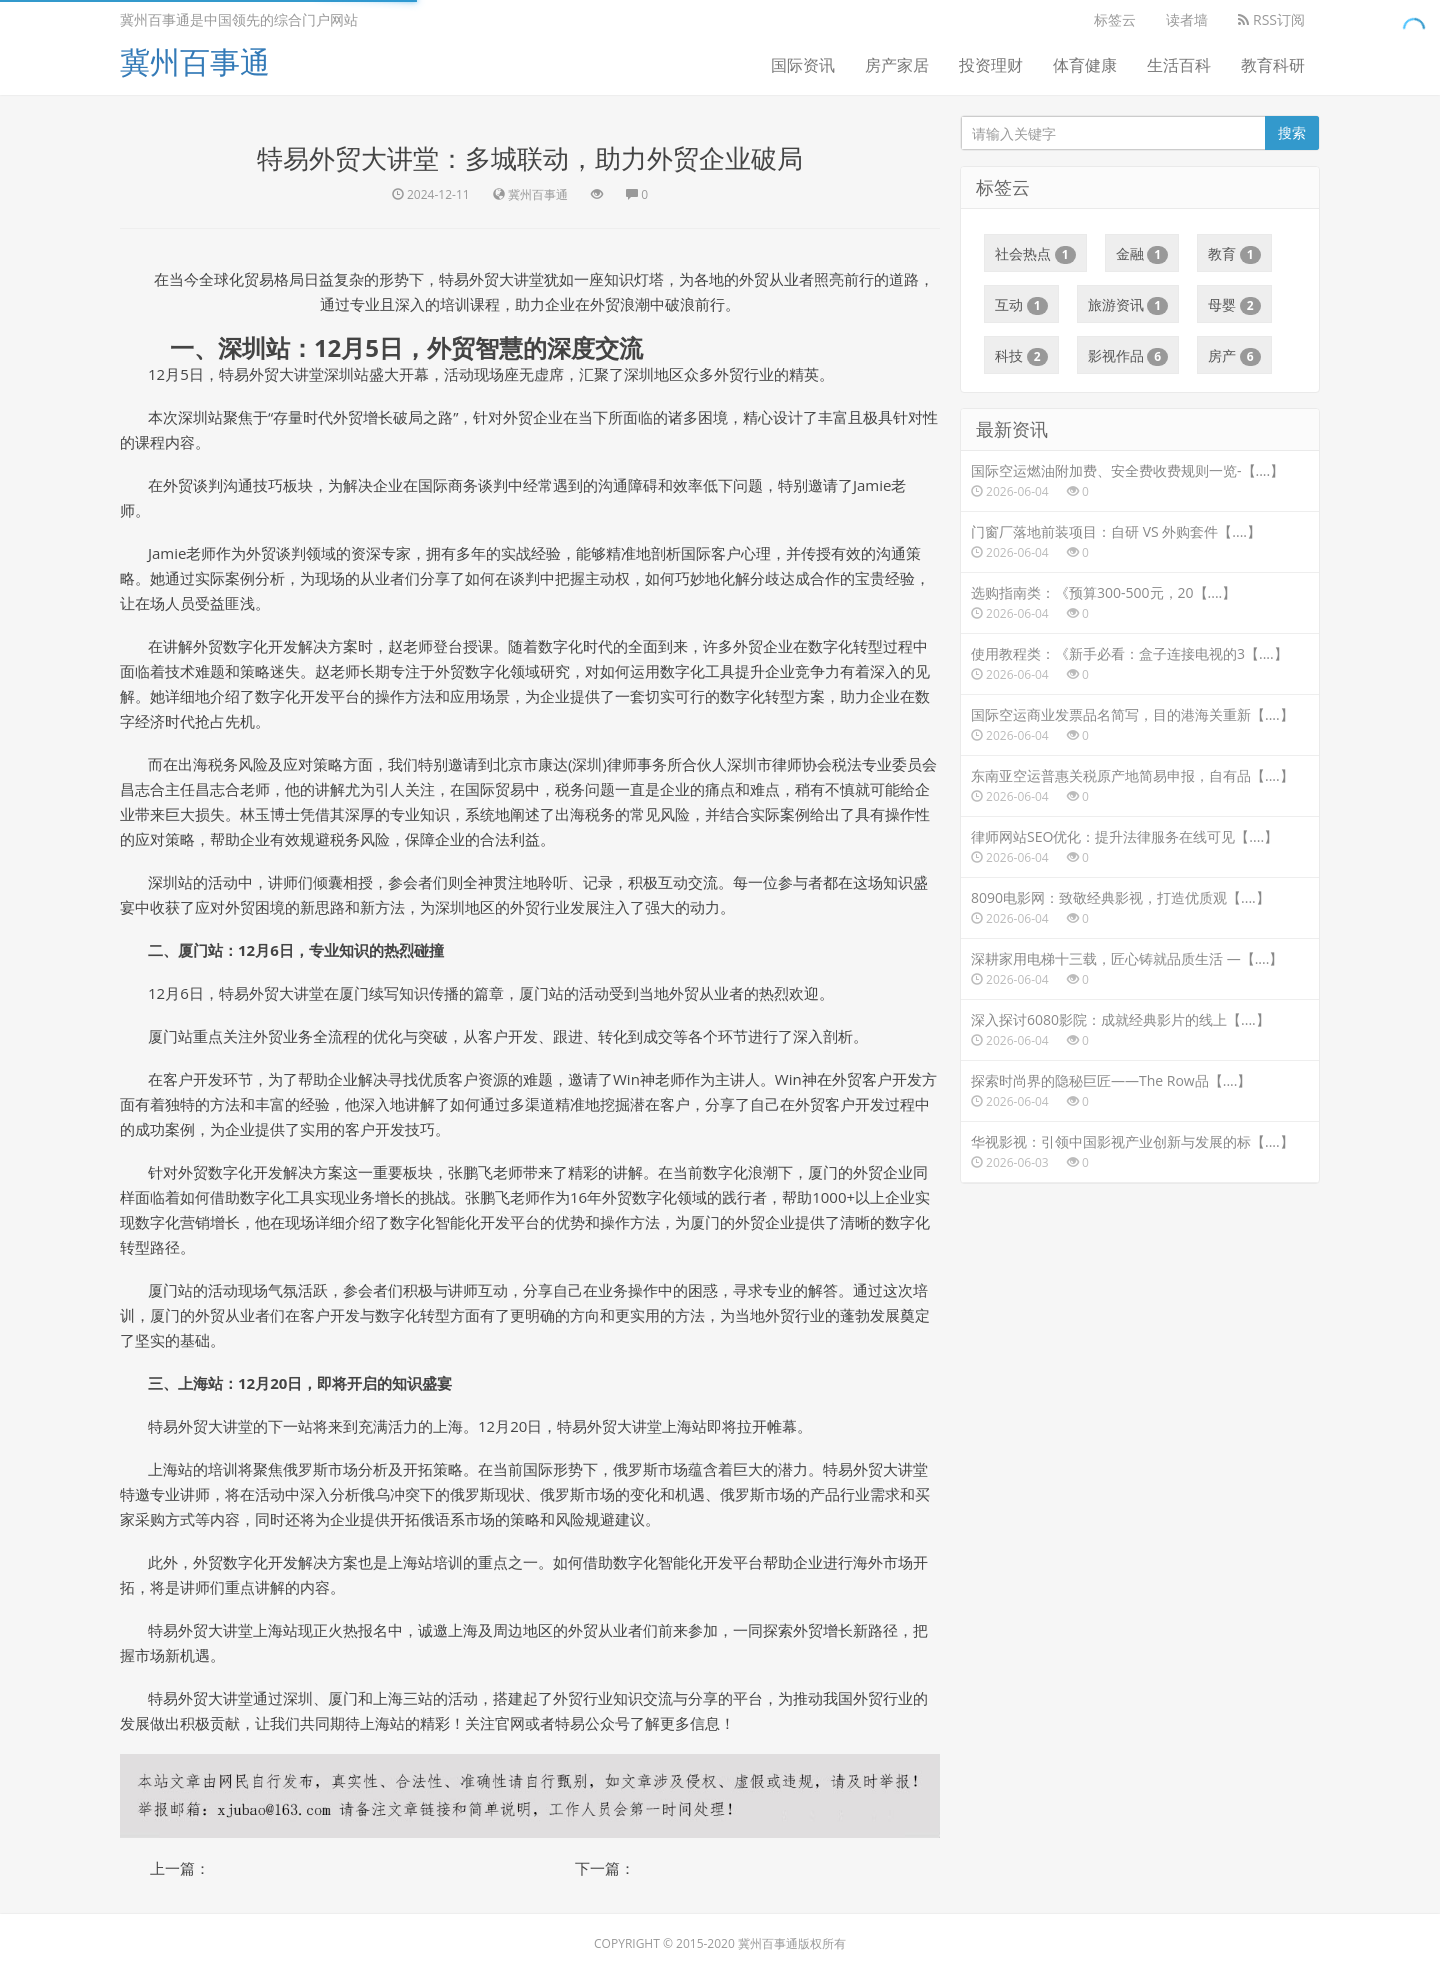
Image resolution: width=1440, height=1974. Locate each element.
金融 (1142, 254)
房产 (1234, 356)
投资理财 (991, 65)
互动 (1021, 305)
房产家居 (897, 65)
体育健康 (1085, 65)
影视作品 (1128, 356)
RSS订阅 (1271, 19)
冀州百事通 (195, 61)
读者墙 (1187, 19)
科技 (1021, 356)
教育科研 (1273, 65)
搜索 (1292, 132)
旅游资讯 (1128, 305)
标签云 (1115, 19)
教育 (1234, 254)
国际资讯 (803, 65)
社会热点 (1035, 254)
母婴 (1234, 305)
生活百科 (1179, 65)
